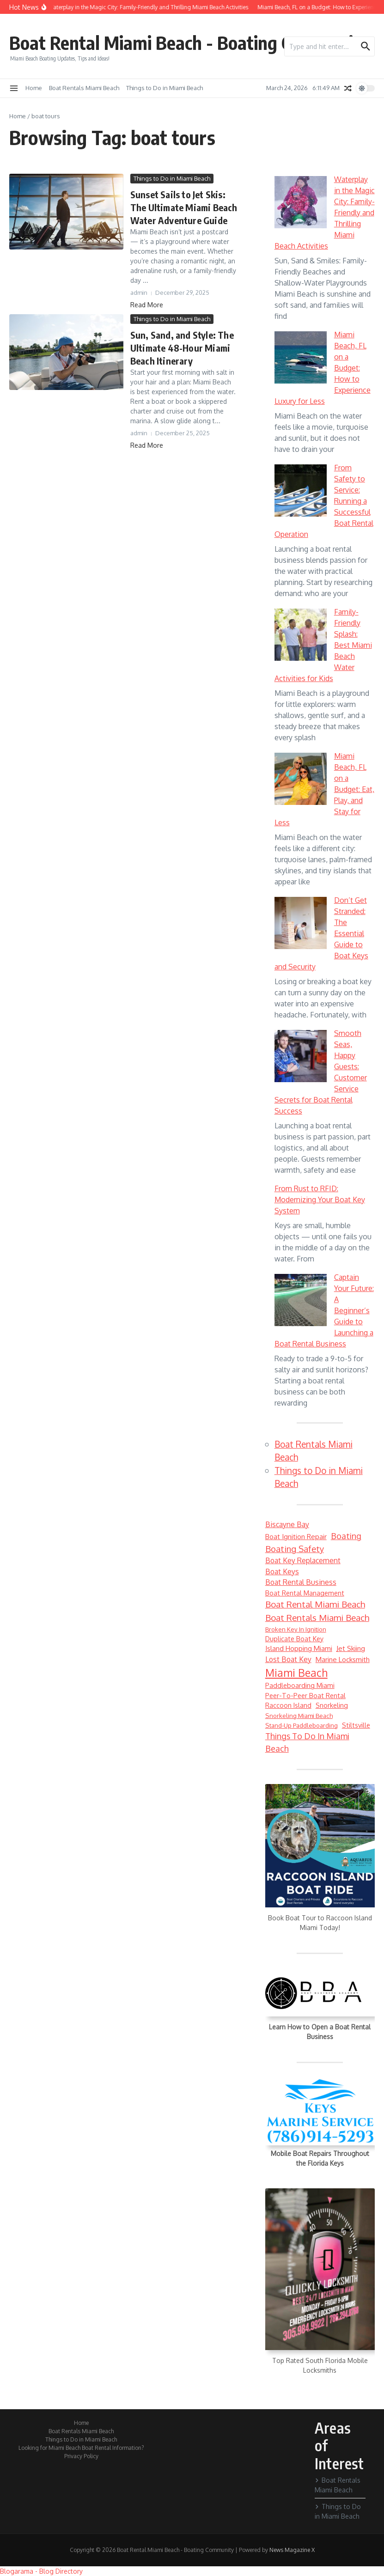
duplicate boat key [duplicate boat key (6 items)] (294, 1638)
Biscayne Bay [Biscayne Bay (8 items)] (287, 1524)
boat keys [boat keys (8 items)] (282, 1571)
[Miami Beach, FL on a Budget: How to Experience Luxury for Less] (300, 357)
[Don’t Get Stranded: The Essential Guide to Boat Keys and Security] (300, 923)
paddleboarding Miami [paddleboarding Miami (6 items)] (300, 1685)
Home (33, 87)
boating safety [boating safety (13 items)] (294, 1548)
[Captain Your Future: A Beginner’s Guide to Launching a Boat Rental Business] (300, 1300)
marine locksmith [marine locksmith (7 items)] (343, 1659)
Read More (146, 305)
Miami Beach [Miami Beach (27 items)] (296, 1672)
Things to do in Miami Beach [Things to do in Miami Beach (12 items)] (307, 1742)
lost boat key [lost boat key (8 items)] (288, 1659)
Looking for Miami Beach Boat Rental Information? (81, 2447)
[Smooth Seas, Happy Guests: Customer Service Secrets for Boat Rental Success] (300, 1056)
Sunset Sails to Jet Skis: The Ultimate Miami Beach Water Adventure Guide (184, 207)
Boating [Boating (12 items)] (346, 1536)
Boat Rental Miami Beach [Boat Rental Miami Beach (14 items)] (315, 1604)
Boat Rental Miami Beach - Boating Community (189, 42)
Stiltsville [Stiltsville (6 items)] (356, 1725)
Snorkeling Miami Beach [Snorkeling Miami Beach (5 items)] (299, 1715)
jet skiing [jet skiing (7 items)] (350, 1648)
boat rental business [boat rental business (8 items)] (300, 1582)
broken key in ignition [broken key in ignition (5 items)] (295, 1629)
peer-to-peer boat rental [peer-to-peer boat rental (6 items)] (305, 1695)
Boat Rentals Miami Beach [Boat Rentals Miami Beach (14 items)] (317, 1617)
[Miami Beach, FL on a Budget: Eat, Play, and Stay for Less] (300, 779)
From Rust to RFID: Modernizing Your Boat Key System (319, 1199)
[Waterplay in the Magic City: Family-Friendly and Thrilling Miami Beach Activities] (300, 202)
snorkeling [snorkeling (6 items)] (332, 1705)
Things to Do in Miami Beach (164, 87)
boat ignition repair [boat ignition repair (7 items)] (296, 1536)
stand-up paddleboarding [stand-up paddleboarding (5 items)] (301, 1725)
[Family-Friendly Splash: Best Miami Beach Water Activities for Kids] (300, 635)
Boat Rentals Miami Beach (84, 87)
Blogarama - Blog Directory (41, 2571)
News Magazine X (292, 2549)
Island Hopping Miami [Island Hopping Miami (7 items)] (298, 1648)
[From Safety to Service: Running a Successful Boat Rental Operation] (300, 490)
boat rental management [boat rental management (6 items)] (304, 1593)
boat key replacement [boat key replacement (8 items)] (303, 1560)
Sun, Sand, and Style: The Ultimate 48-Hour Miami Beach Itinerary (182, 347)
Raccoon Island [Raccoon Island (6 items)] (288, 1705)
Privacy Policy (81, 2456)
